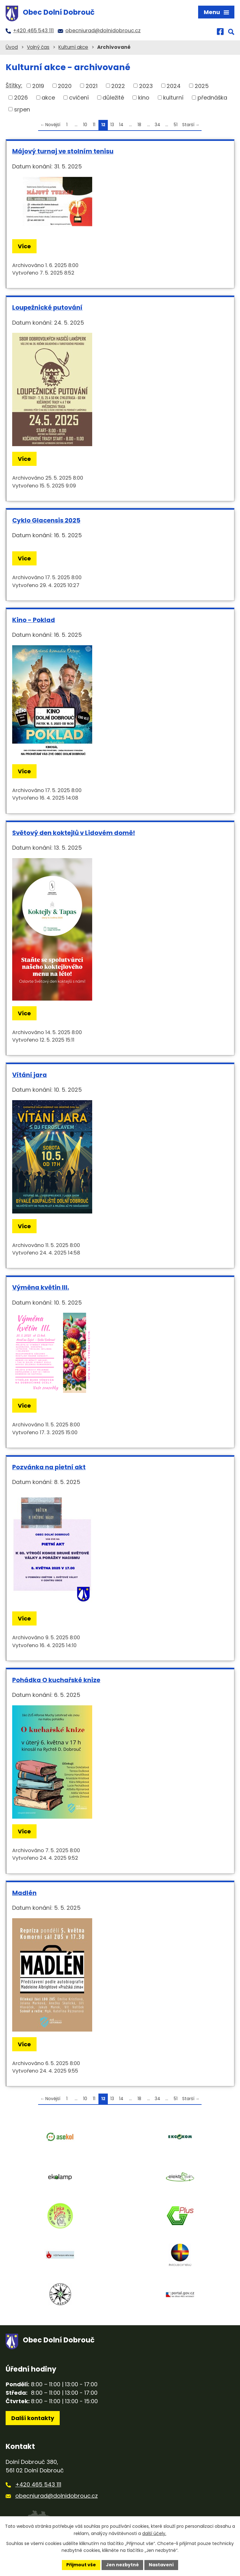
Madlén (24, 1892)
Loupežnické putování (47, 307)
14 (121, 125)
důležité (113, 97)
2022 (118, 86)
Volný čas (38, 47)
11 (94, 125)
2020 (65, 86)
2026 (21, 97)
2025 (202, 86)
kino (143, 97)
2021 (92, 86)
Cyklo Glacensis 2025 (46, 520)
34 (157, 125)
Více (24, 246)
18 (139, 125)
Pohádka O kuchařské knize (56, 1680)
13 (112, 125)
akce (48, 97)
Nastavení (161, 2565)
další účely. (154, 2533)
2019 (38, 86)
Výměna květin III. (40, 1287)
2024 (174, 86)
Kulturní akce (73, 47)
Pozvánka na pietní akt (49, 1467)
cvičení (79, 97)
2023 (146, 86)
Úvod (12, 47)
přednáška (212, 97)
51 (176, 125)
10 (85, 125)
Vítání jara (29, 1074)
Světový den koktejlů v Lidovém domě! (73, 832)
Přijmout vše (81, 2565)
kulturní (173, 97)
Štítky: (14, 85)
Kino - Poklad (33, 620)
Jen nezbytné (122, 2565)
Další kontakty (32, 2418)
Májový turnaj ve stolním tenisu (62, 151)
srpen (22, 109)
